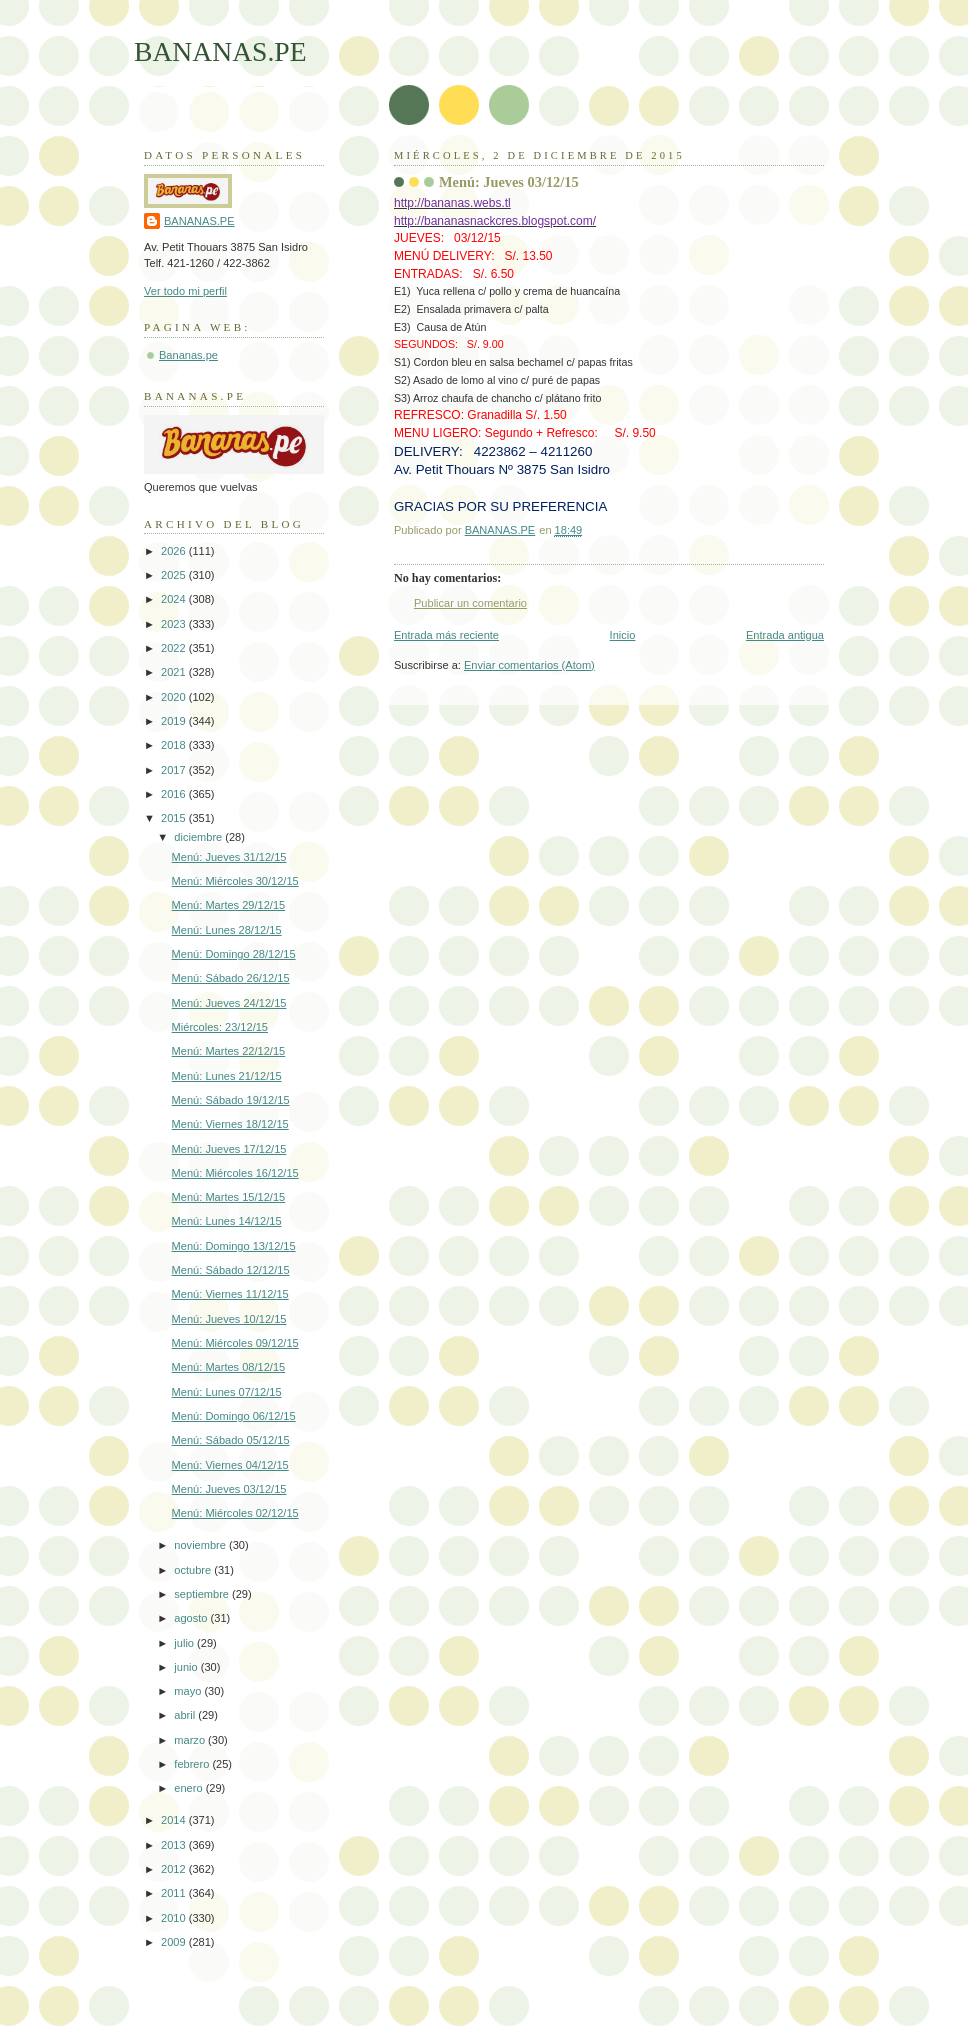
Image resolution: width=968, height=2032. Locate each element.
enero (189, 1788)
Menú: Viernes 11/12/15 (230, 1294)
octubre (194, 1570)
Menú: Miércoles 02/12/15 (235, 1513)
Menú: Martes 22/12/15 (229, 1051)
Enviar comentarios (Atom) (529, 665)
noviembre (201, 1545)
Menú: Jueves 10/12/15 (229, 1319)
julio (185, 1643)
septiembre (203, 1594)
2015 (175, 818)
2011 (175, 1893)
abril (186, 1715)
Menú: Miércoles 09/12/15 (235, 1343)
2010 (175, 1918)
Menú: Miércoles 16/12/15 (235, 1173)
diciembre (199, 837)
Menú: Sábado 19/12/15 (231, 1100)
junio (187, 1667)
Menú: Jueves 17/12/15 (229, 1149)
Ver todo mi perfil (185, 291)
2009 (175, 1942)
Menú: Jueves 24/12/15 (229, 1003)
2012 (175, 1869)
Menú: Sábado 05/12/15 (231, 1440)
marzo (191, 1740)
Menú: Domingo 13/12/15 (234, 1246)
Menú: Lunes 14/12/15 (227, 1221)
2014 (175, 1820)
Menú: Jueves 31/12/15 (229, 857)
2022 (175, 648)
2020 (175, 697)
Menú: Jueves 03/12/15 (229, 1489)
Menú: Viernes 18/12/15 (230, 1124)
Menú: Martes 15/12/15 (229, 1197)
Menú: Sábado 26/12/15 (231, 978)
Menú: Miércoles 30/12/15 (235, 881)
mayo (189, 1691)
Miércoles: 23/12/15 (220, 1027)
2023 (175, 624)
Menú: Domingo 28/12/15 (234, 954)
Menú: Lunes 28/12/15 (227, 930)
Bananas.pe (188, 355)
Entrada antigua (785, 635)
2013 (175, 1845)
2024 (175, 599)
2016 (175, 794)
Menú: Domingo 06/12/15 (234, 1416)
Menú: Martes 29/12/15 (229, 905)
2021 (175, 672)
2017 (175, 770)
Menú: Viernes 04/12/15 (230, 1465)
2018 (175, 745)
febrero (193, 1764)
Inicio (623, 635)
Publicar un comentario (470, 603)
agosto (192, 1618)
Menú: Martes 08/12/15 (229, 1367)
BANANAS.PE (220, 51)
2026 (175, 551)
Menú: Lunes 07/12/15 (227, 1392)
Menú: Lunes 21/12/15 (227, 1076)
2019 (175, 721)
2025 (175, 575)
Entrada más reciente (446, 635)
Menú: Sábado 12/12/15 (231, 1270)
